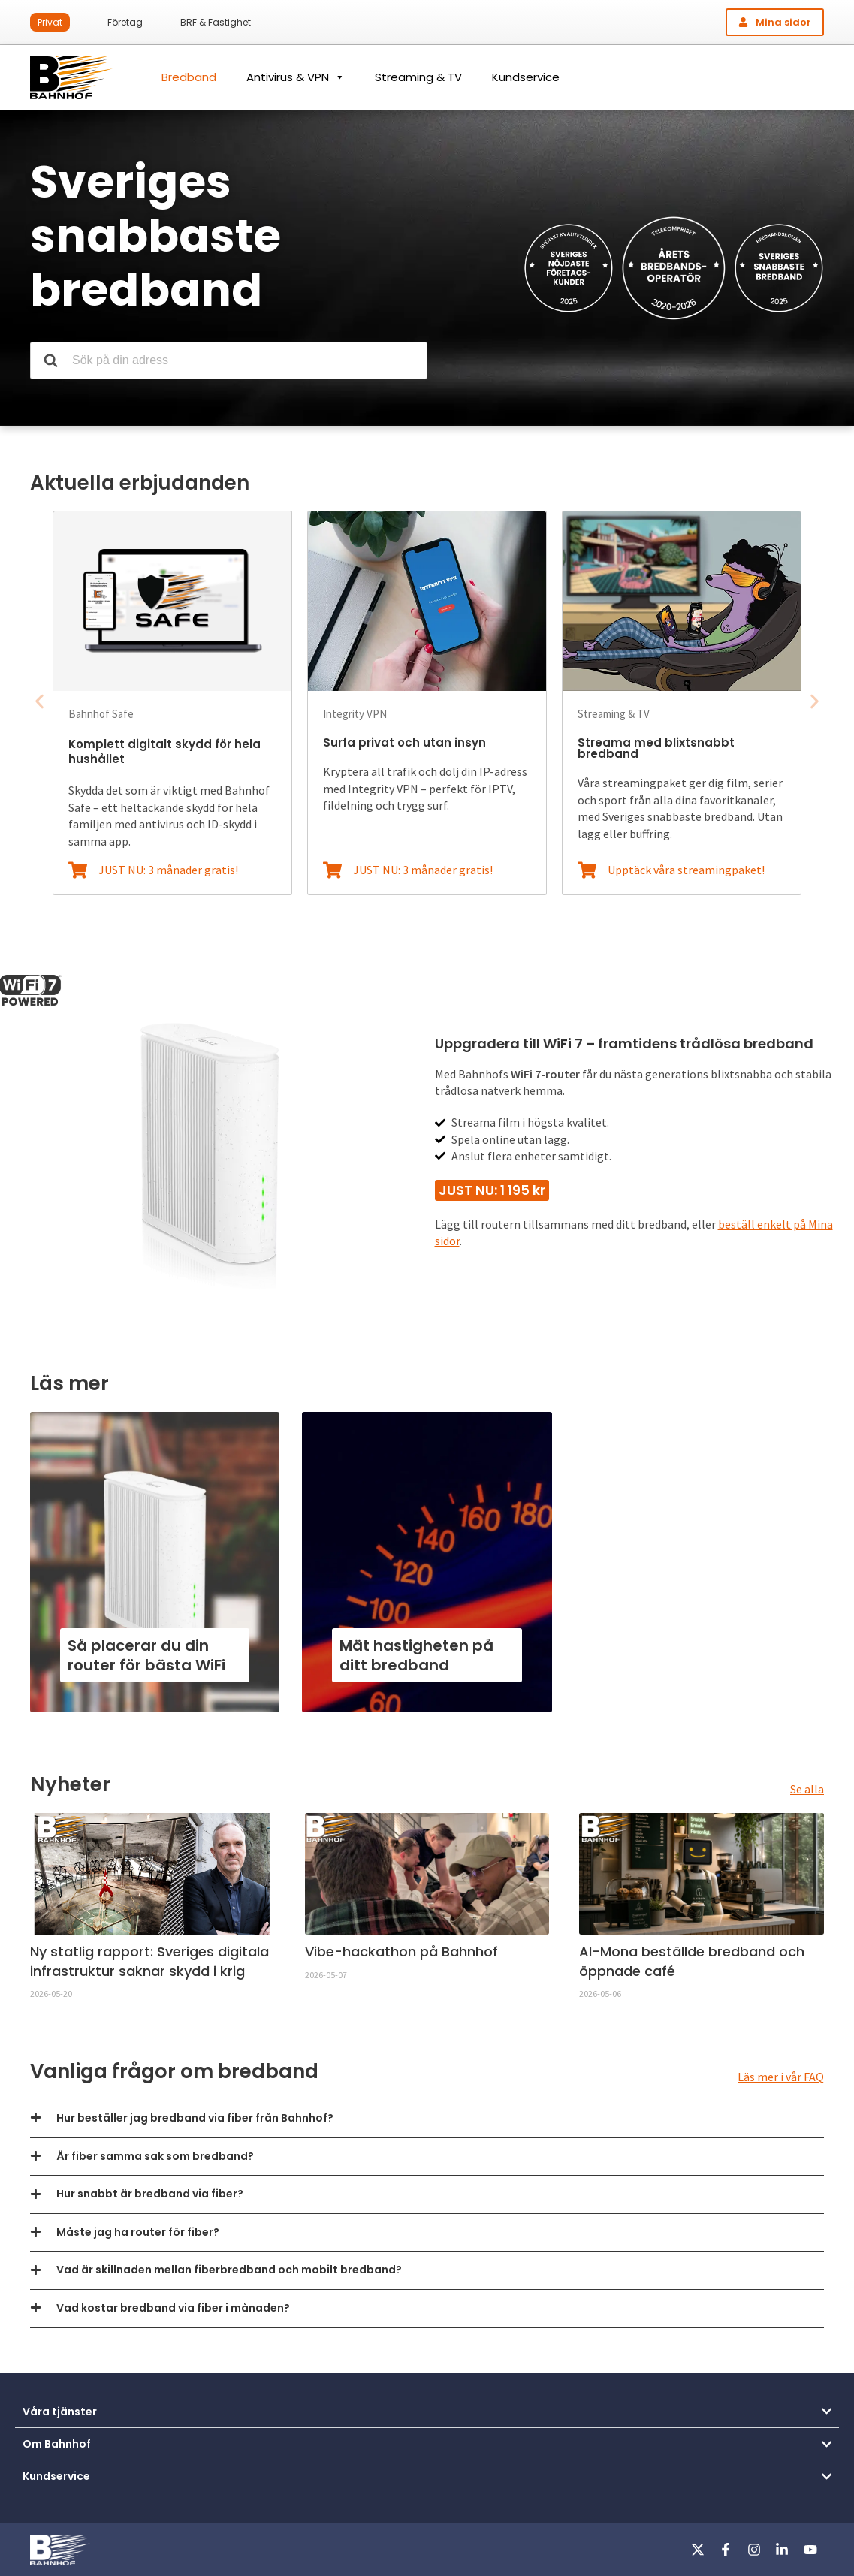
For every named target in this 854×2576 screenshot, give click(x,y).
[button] (39, 701)
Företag (125, 22)
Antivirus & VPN (295, 77)
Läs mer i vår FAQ (781, 2076)
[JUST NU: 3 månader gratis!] (77, 870)
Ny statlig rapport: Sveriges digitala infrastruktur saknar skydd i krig (149, 1961)
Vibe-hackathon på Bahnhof (401, 1951)
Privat (50, 22)
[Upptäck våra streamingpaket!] (587, 870)
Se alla (807, 1788)
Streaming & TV (418, 77)
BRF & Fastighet (215, 22)
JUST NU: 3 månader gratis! (168, 869)
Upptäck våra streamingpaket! (686, 869)
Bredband (188, 77)
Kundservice (526, 77)
